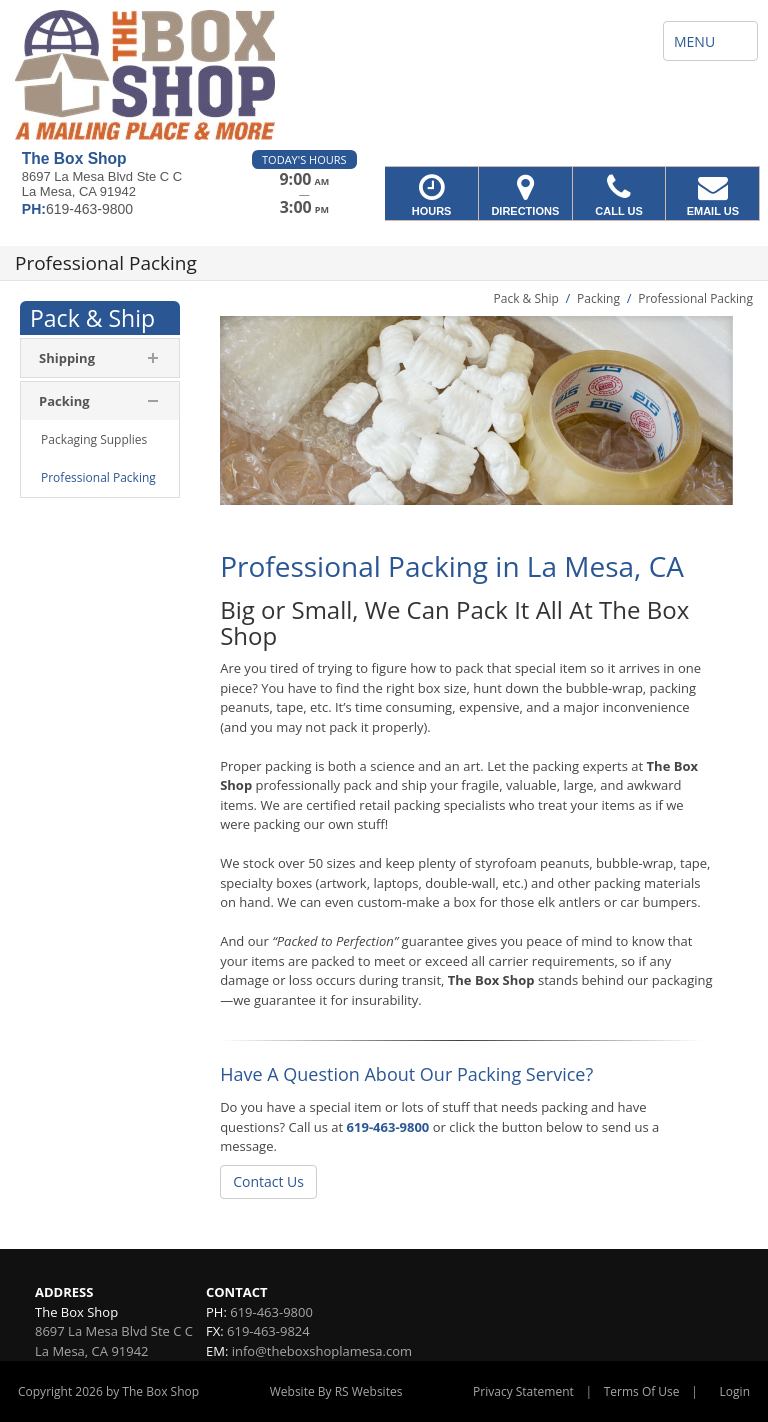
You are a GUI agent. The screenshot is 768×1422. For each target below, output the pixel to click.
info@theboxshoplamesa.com (322, 1351)
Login (735, 1391)
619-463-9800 (388, 1127)
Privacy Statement (523, 1391)
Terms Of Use (642, 1391)
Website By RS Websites (336, 1391)
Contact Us (268, 1181)
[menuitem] (100, 440)
